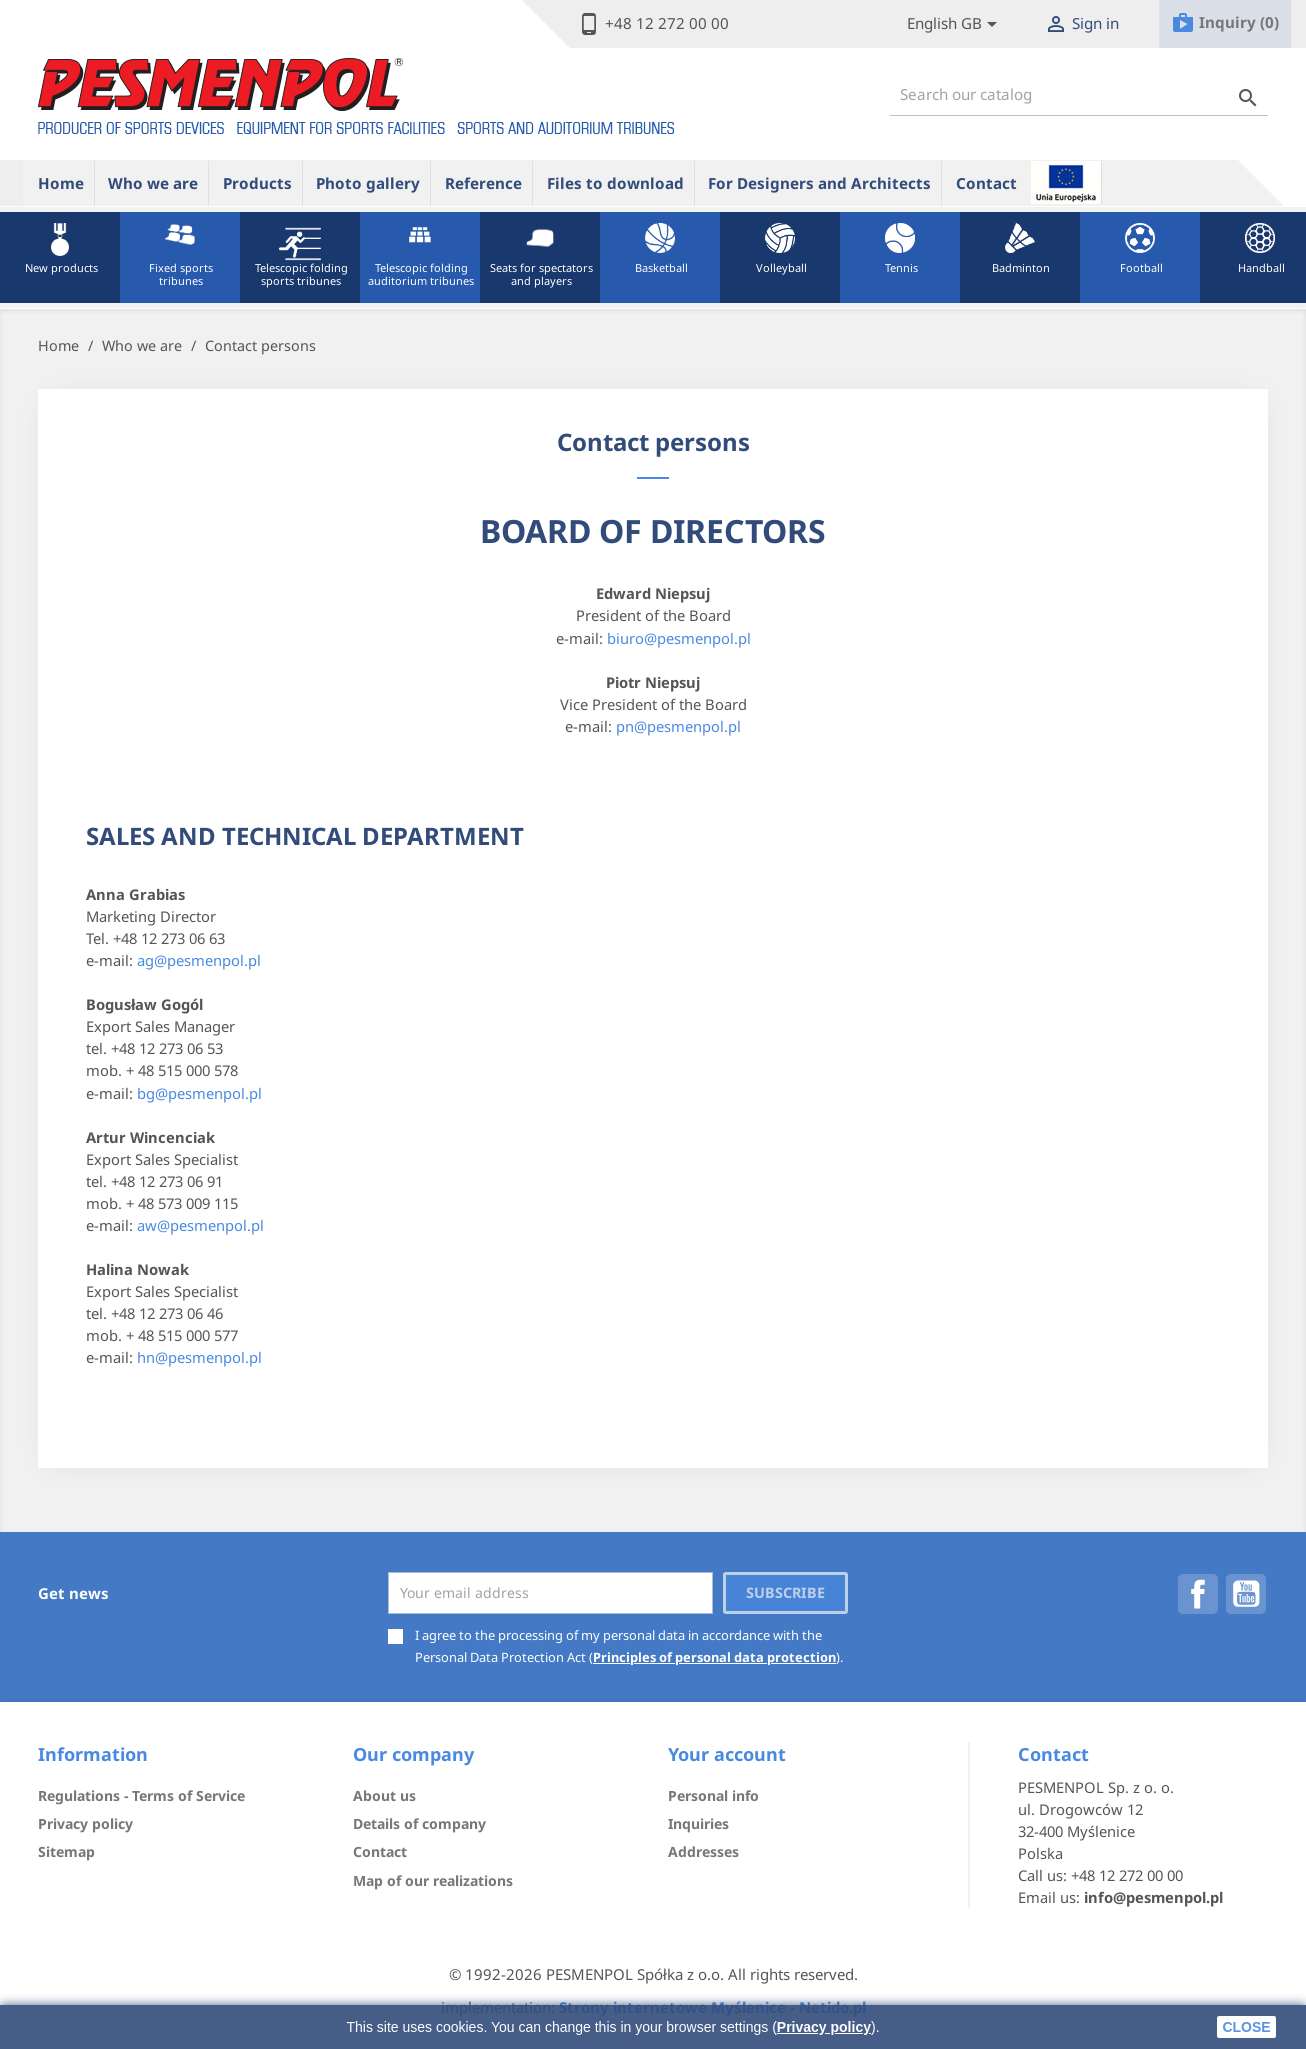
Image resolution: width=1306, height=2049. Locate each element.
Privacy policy (824, 2027)
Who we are (153, 183)
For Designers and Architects (819, 183)
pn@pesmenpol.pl (678, 726)
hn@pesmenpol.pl (199, 1357)
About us (384, 1795)
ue (1066, 182)
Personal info (713, 1795)
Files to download (615, 183)
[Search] (1079, 94)
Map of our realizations (433, 1880)
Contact (986, 183)
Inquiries (698, 1823)
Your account (727, 1754)
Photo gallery (368, 183)
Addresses (703, 1851)
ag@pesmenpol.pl (199, 960)
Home (61, 183)
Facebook (1198, 1594)
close (1246, 2027)
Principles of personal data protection (714, 1657)
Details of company (419, 1823)
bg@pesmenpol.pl (199, 1093)
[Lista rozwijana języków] (955, 24)
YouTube (1246, 1594)
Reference (483, 183)
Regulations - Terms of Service (141, 1795)
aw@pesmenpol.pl (200, 1225)
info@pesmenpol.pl (1153, 1897)
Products (257, 183)
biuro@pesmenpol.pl (679, 638)
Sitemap (66, 1851)
